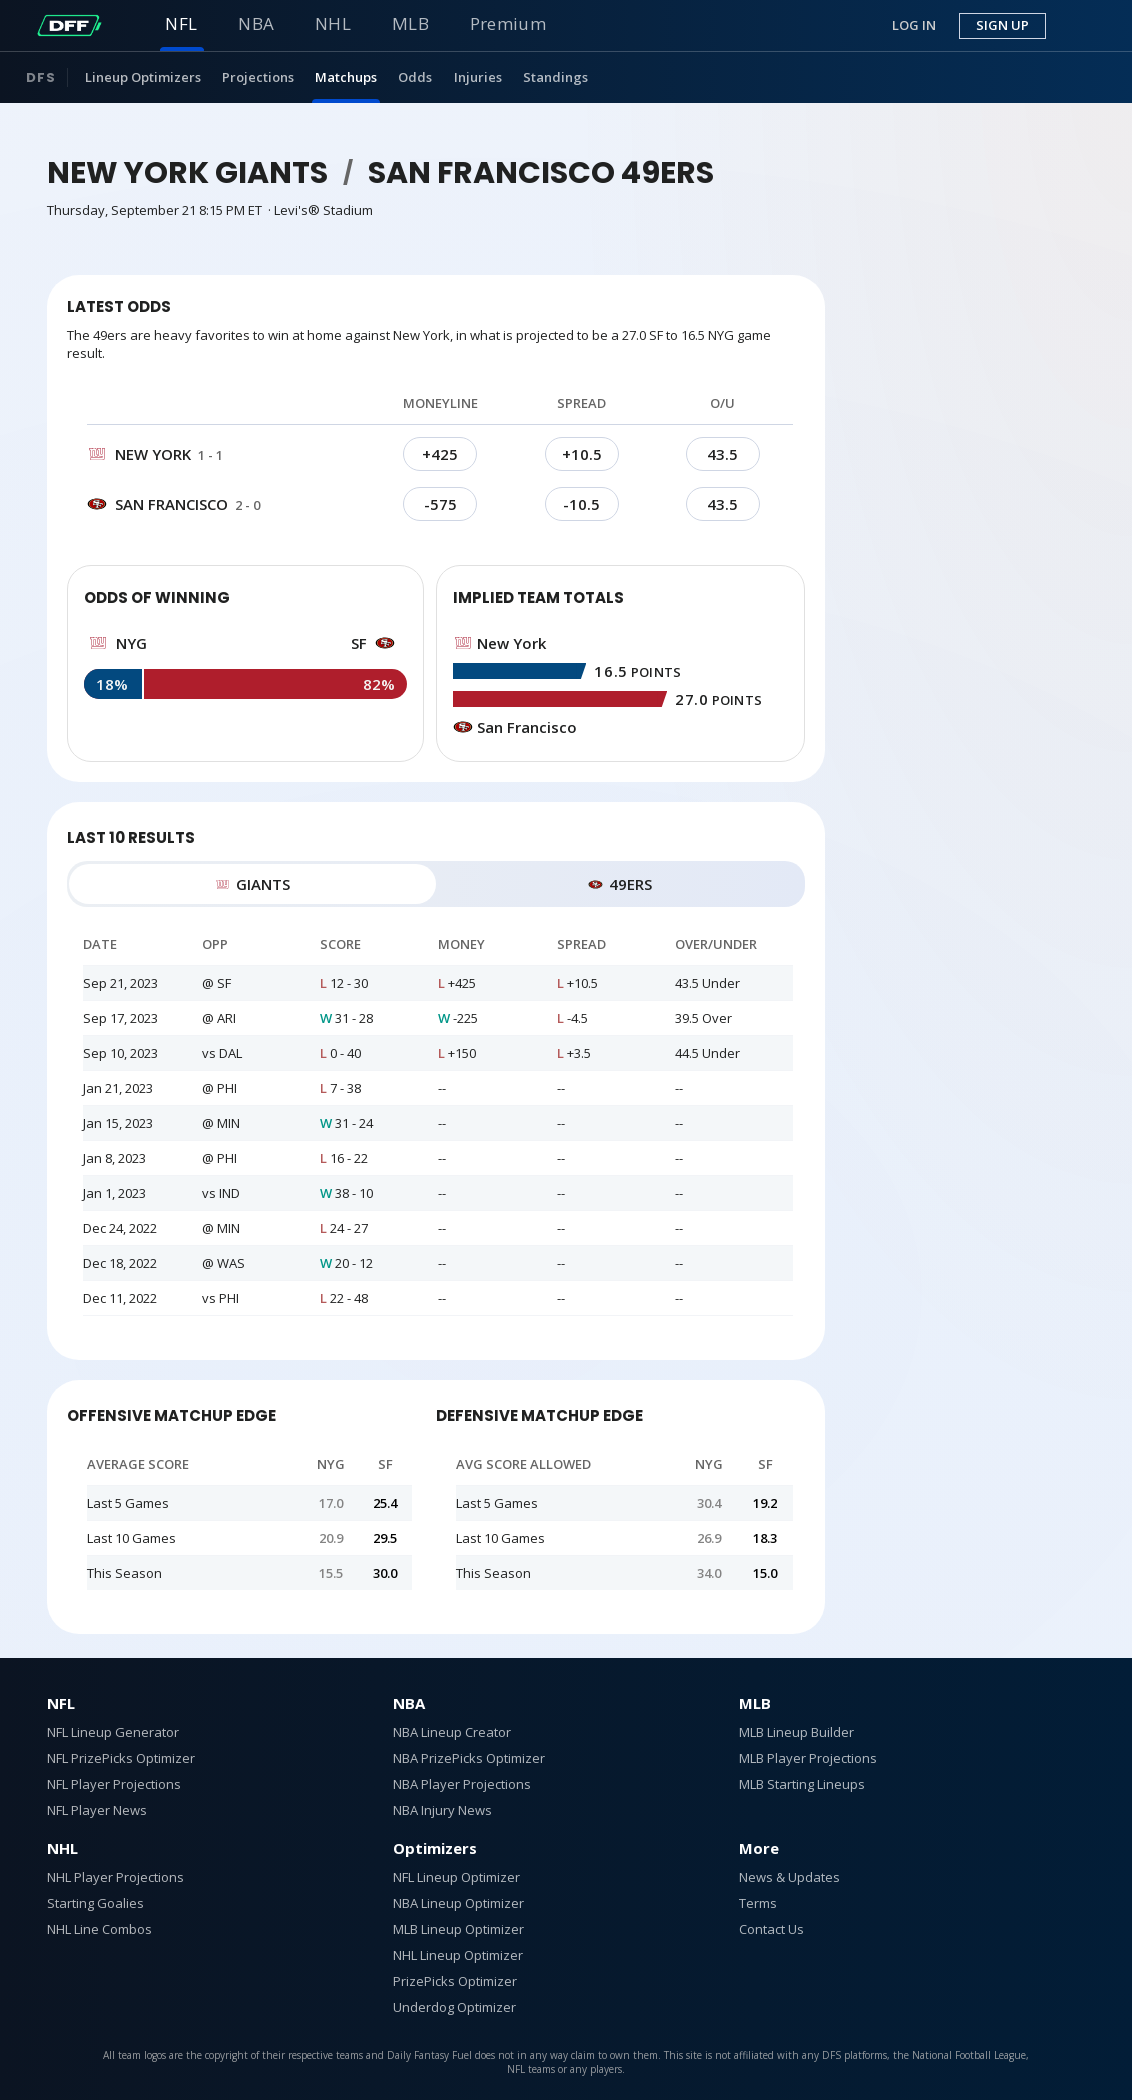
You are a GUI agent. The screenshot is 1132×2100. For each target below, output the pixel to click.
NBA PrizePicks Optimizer (469, 1758)
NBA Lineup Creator (452, 1732)
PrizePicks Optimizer (455, 1981)
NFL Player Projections (114, 1784)
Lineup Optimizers (143, 77)
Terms (758, 1903)
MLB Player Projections (808, 1758)
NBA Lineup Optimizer (458, 1903)
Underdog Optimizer (454, 2007)
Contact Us (771, 1929)
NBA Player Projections (462, 1784)
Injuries (478, 77)
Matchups (346, 77)
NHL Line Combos (99, 1929)
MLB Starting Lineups (802, 1784)
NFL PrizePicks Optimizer (121, 1758)
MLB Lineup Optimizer (458, 1929)
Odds (415, 77)
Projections (258, 77)
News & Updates (789, 1877)
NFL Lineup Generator (113, 1732)
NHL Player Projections (115, 1877)
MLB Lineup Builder (796, 1732)
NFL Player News (97, 1810)
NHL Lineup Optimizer (458, 1955)
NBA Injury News (442, 1810)
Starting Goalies (95, 1903)
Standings (555, 77)
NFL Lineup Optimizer (456, 1877)
